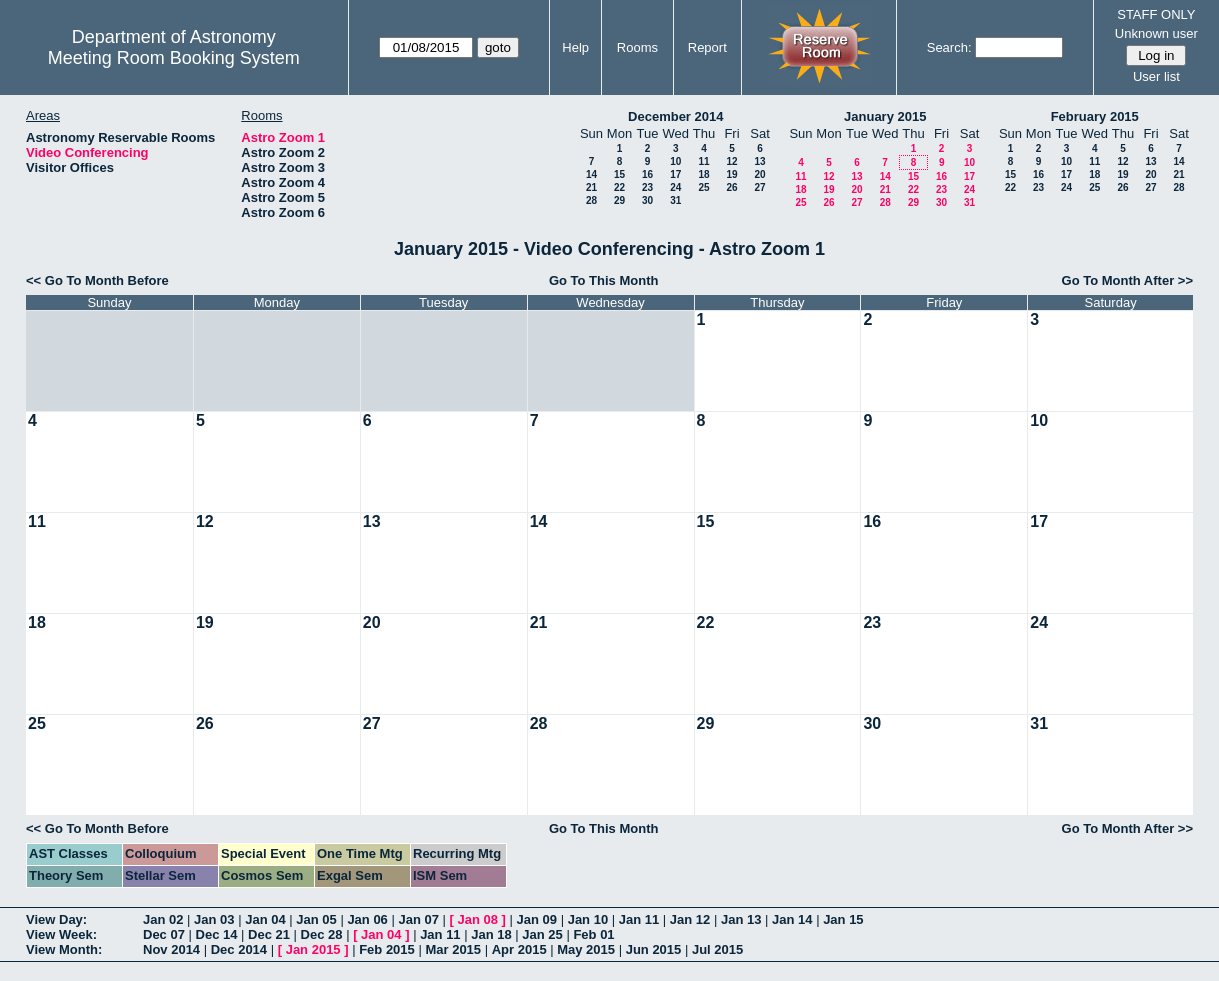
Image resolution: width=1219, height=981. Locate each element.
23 (647, 187)
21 (591, 187)
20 (759, 174)
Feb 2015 (387, 949)
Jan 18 (491, 934)
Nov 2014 (171, 949)
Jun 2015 (654, 949)
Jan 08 (478, 919)
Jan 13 (741, 919)
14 (591, 174)
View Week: (61, 934)
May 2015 (586, 949)
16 (647, 174)
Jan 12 (690, 919)
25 (703, 187)
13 (759, 161)
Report (707, 47)
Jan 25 (542, 934)
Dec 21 (269, 934)
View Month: (64, 949)
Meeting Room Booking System (174, 58)
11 (703, 161)
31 (675, 200)
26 (731, 187)
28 (591, 200)
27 (759, 187)
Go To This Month (604, 280)
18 (703, 174)
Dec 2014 (239, 949)
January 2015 (885, 116)
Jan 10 (588, 919)
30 (647, 200)
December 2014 (675, 116)
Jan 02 (163, 919)
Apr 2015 (519, 949)
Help (575, 47)
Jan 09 (537, 919)
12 (731, 161)
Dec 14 (217, 934)
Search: (949, 47)
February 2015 (1095, 116)
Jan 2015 (313, 949)
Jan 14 (792, 919)
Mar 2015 (453, 949)
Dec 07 (164, 934)
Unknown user (1156, 33)
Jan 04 (265, 919)
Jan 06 (367, 919)
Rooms (637, 47)
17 (675, 174)
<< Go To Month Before (97, 280)
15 (619, 174)
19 (731, 174)
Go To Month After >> (1127, 280)
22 (619, 187)
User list (1156, 76)
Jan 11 (639, 919)
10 (675, 161)
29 (619, 200)
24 (675, 187)
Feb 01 (593, 934)
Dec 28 (322, 934)
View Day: (56, 919)
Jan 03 (214, 919)
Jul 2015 (717, 949)
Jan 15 (843, 919)
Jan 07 (418, 919)
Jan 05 (316, 919)
